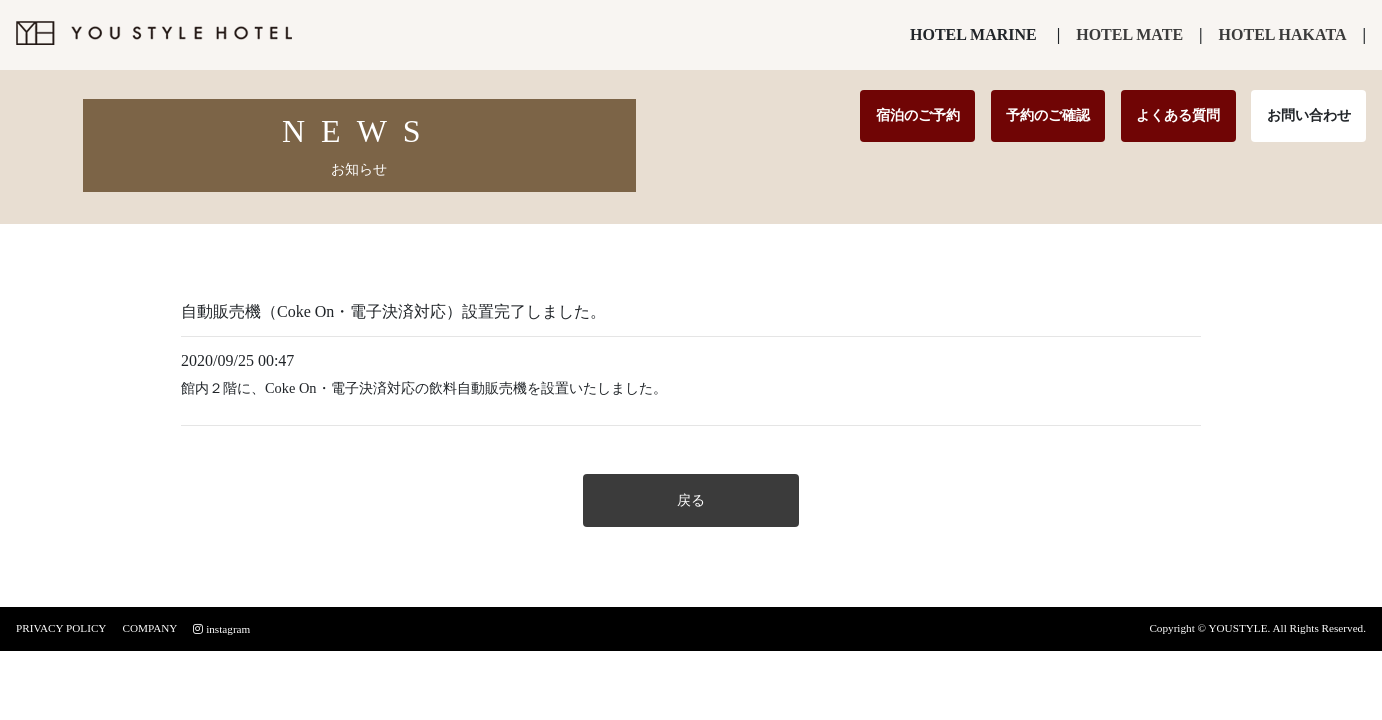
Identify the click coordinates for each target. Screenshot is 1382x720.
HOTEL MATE (1129, 34)
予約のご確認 (1048, 115)
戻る (691, 500)
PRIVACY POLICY (61, 628)
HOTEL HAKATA (1283, 34)
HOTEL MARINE (973, 34)
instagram (221, 629)
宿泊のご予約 (918, 115)
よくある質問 (1178, 115)
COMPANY (149, 628)
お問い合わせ (1309, 115)
